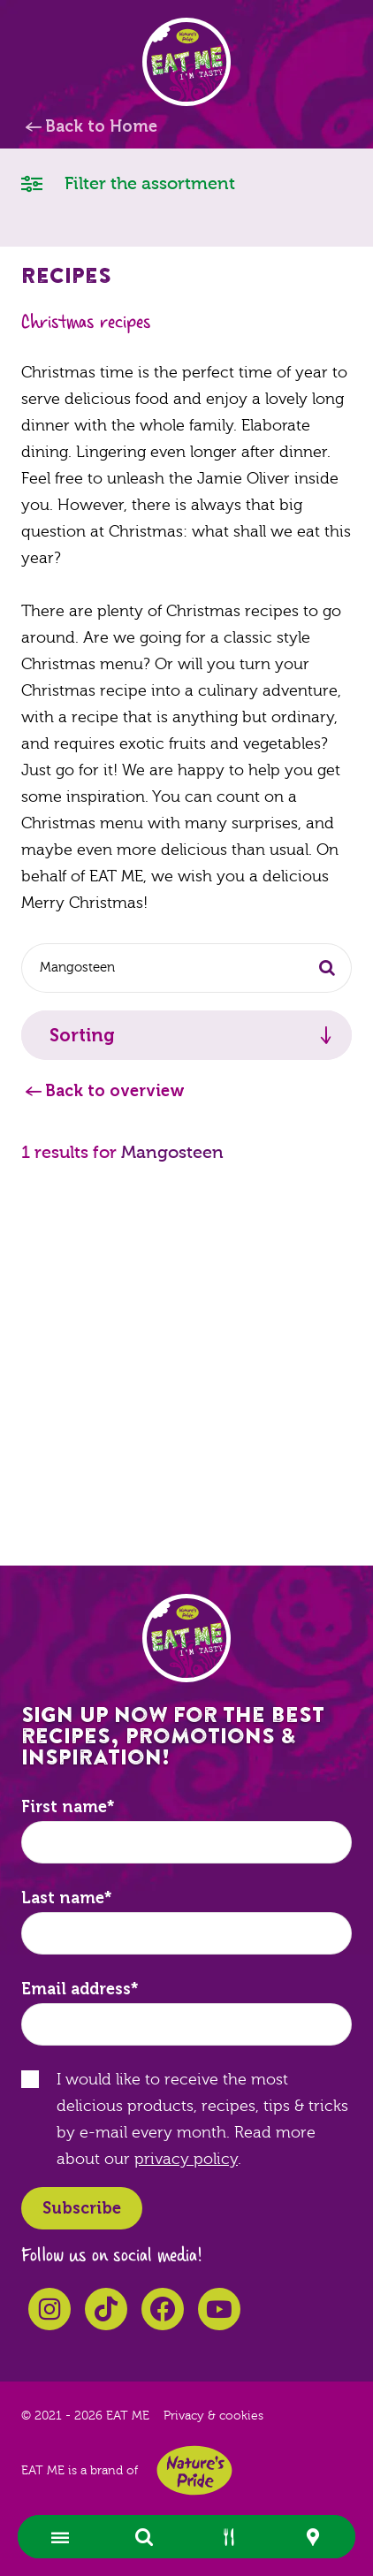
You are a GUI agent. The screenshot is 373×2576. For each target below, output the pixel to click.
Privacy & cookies (213, 2416)
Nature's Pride (194, 2470)
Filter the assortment (128, 182)
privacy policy (186, 2159)
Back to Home (101, 126)
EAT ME (186, 62)
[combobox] (186, 968)
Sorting (82, 1035)
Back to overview (115, 1091)
